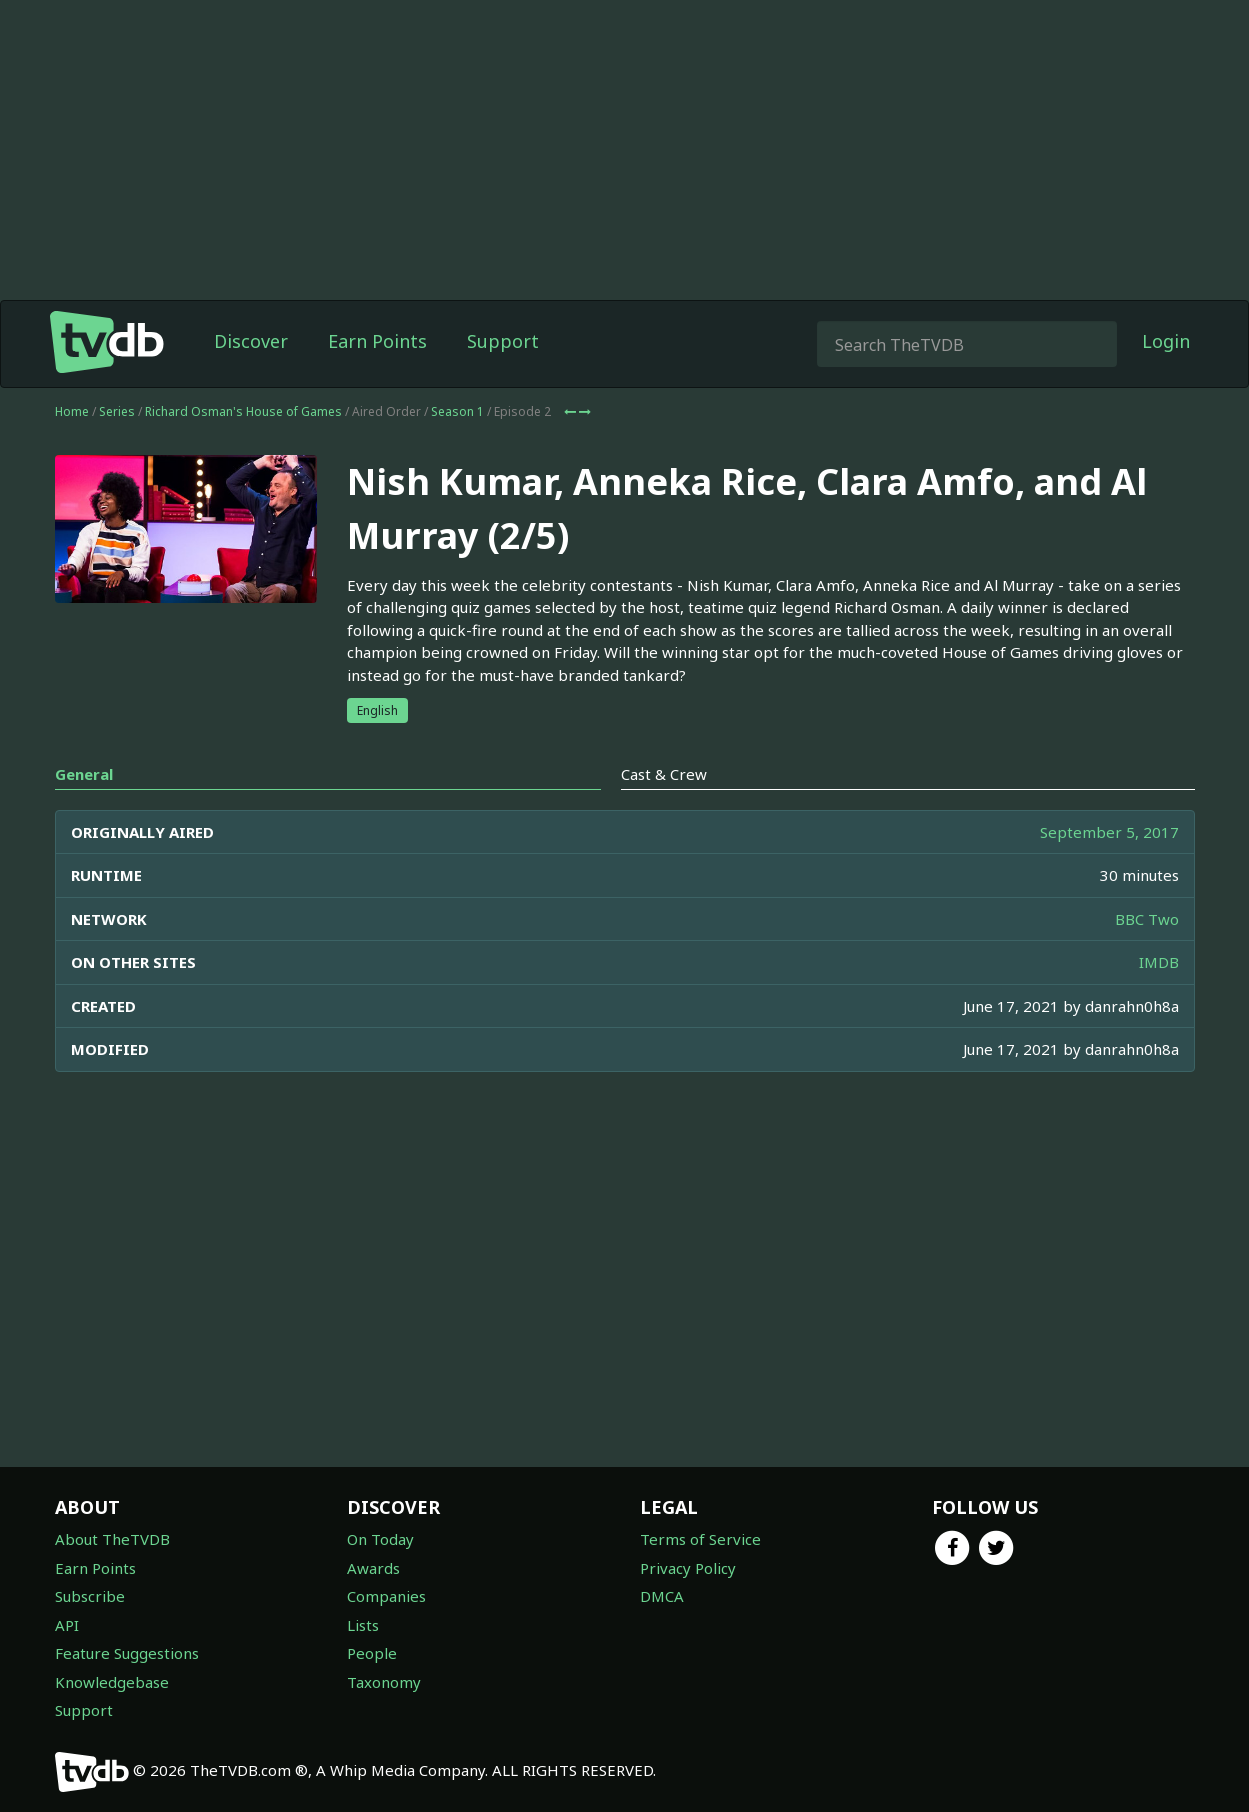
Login (1166, 341)
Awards (373, 1568)
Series (117, 411)
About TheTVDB (112, 1539)
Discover (251, 341)
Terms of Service (700, 1539)
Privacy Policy (688, 1568)
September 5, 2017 (1109, 832)
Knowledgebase (112, 1682)
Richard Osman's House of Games (243, 411)
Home (72, 411)
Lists (363, 1625)
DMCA (662, 1596)
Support (503, 341)
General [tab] (84, 774)
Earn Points (377, 341)
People (372, 1653)
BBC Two (1147, 919)
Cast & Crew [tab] (664, 774)
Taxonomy (384, 1682)
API (67, 1625)
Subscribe (90, 1596)
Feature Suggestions (127, 1653)
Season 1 (457, 411)
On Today (380, 1539)
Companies (386, 1596)
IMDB (1159, 962)
